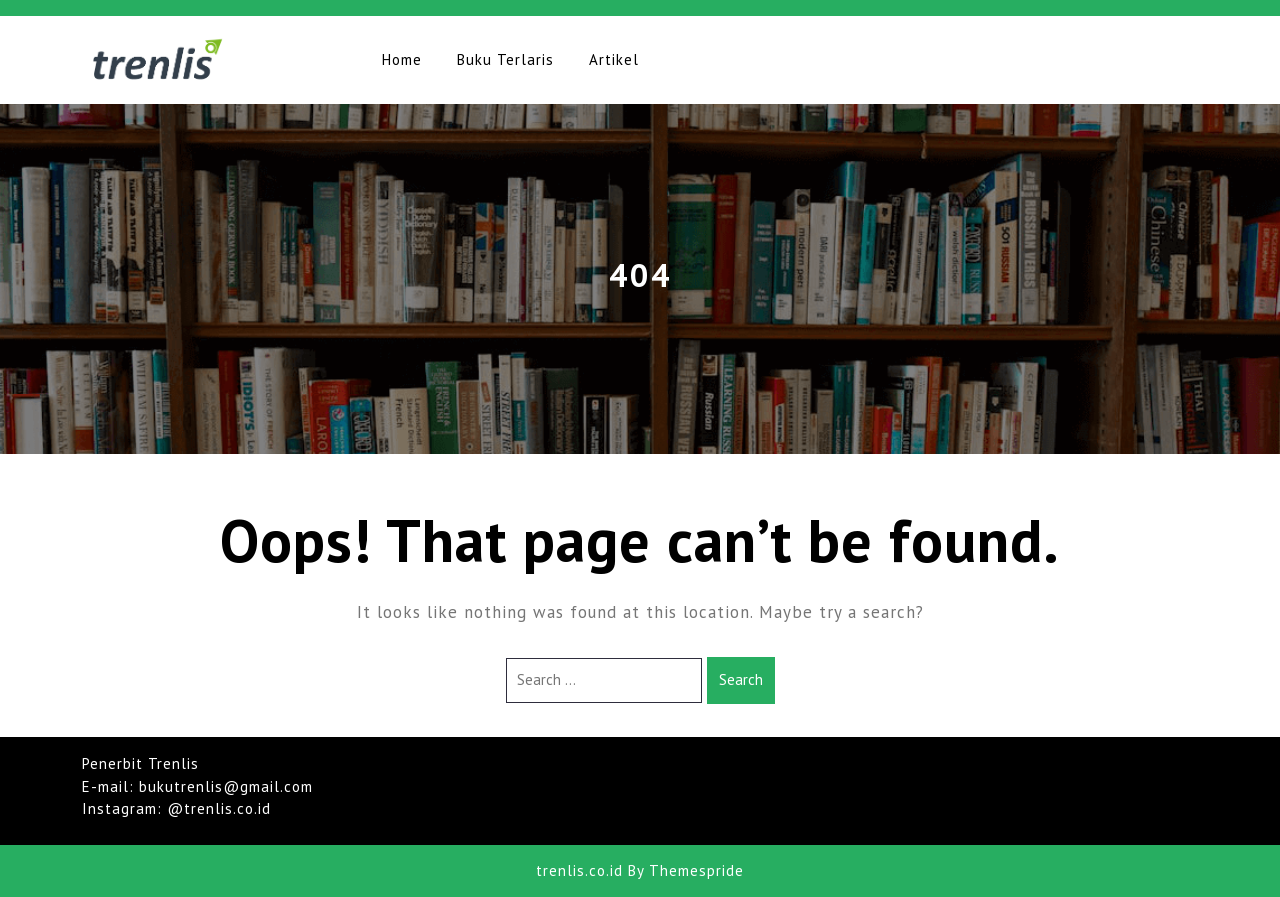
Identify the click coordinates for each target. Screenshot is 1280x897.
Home (402, 59)
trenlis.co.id (579, 870)
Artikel (614, 59)
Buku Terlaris (505, 59)
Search (741, 679)
